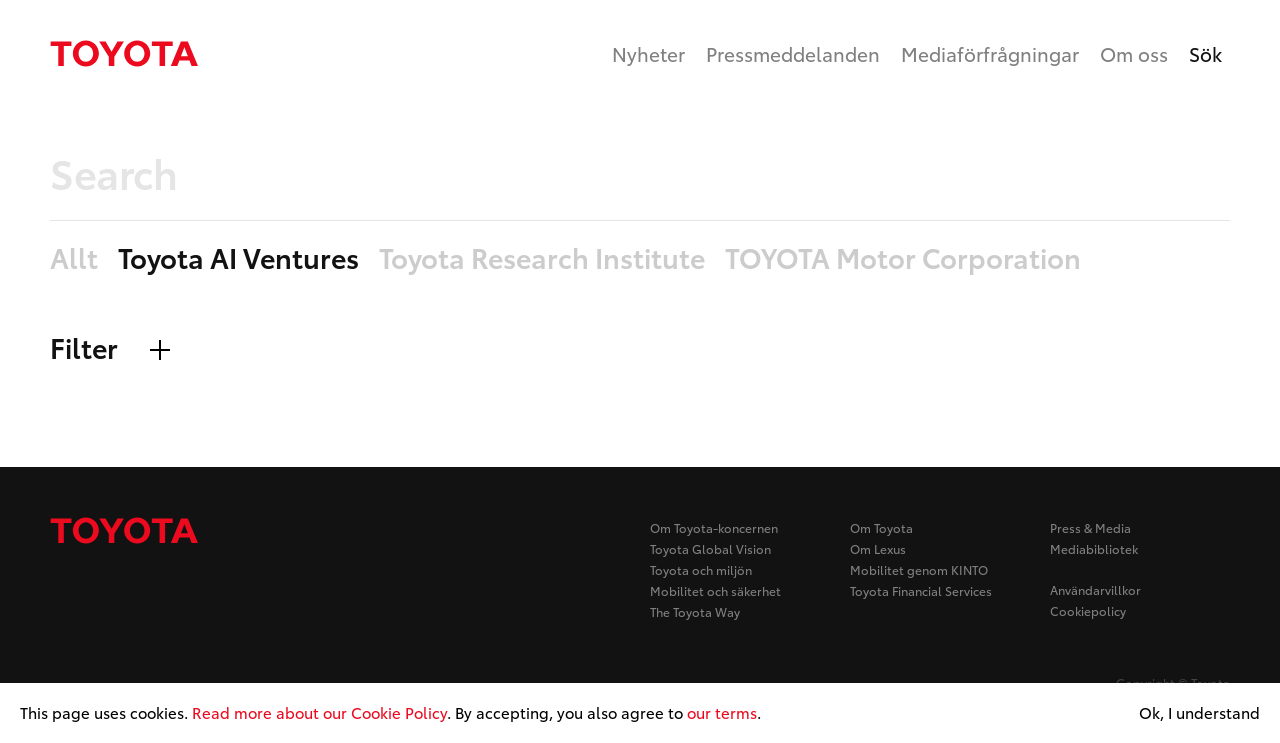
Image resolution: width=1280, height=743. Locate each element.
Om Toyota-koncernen (714, 527)
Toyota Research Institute (542, 258)
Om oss (1134, 53)
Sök (1205, 53)
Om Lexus (878, 548)
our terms (722, 712)
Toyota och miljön (701, 569)
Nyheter (648, 53)
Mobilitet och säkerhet (715, 590)
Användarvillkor (1095, 589)
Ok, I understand (1199, 713)
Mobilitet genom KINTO (919, 569)
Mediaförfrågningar (990, 53)
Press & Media (1090, 527)
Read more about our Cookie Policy (319, 712)
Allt (74, 258)
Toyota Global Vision (710, 548)
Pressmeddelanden (793, 53)
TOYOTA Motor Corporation (903, 258)
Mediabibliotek (1094, 548)
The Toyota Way (695, 611)
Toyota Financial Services (921, 590)
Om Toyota (881, 527)
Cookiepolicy (1088, 610)
